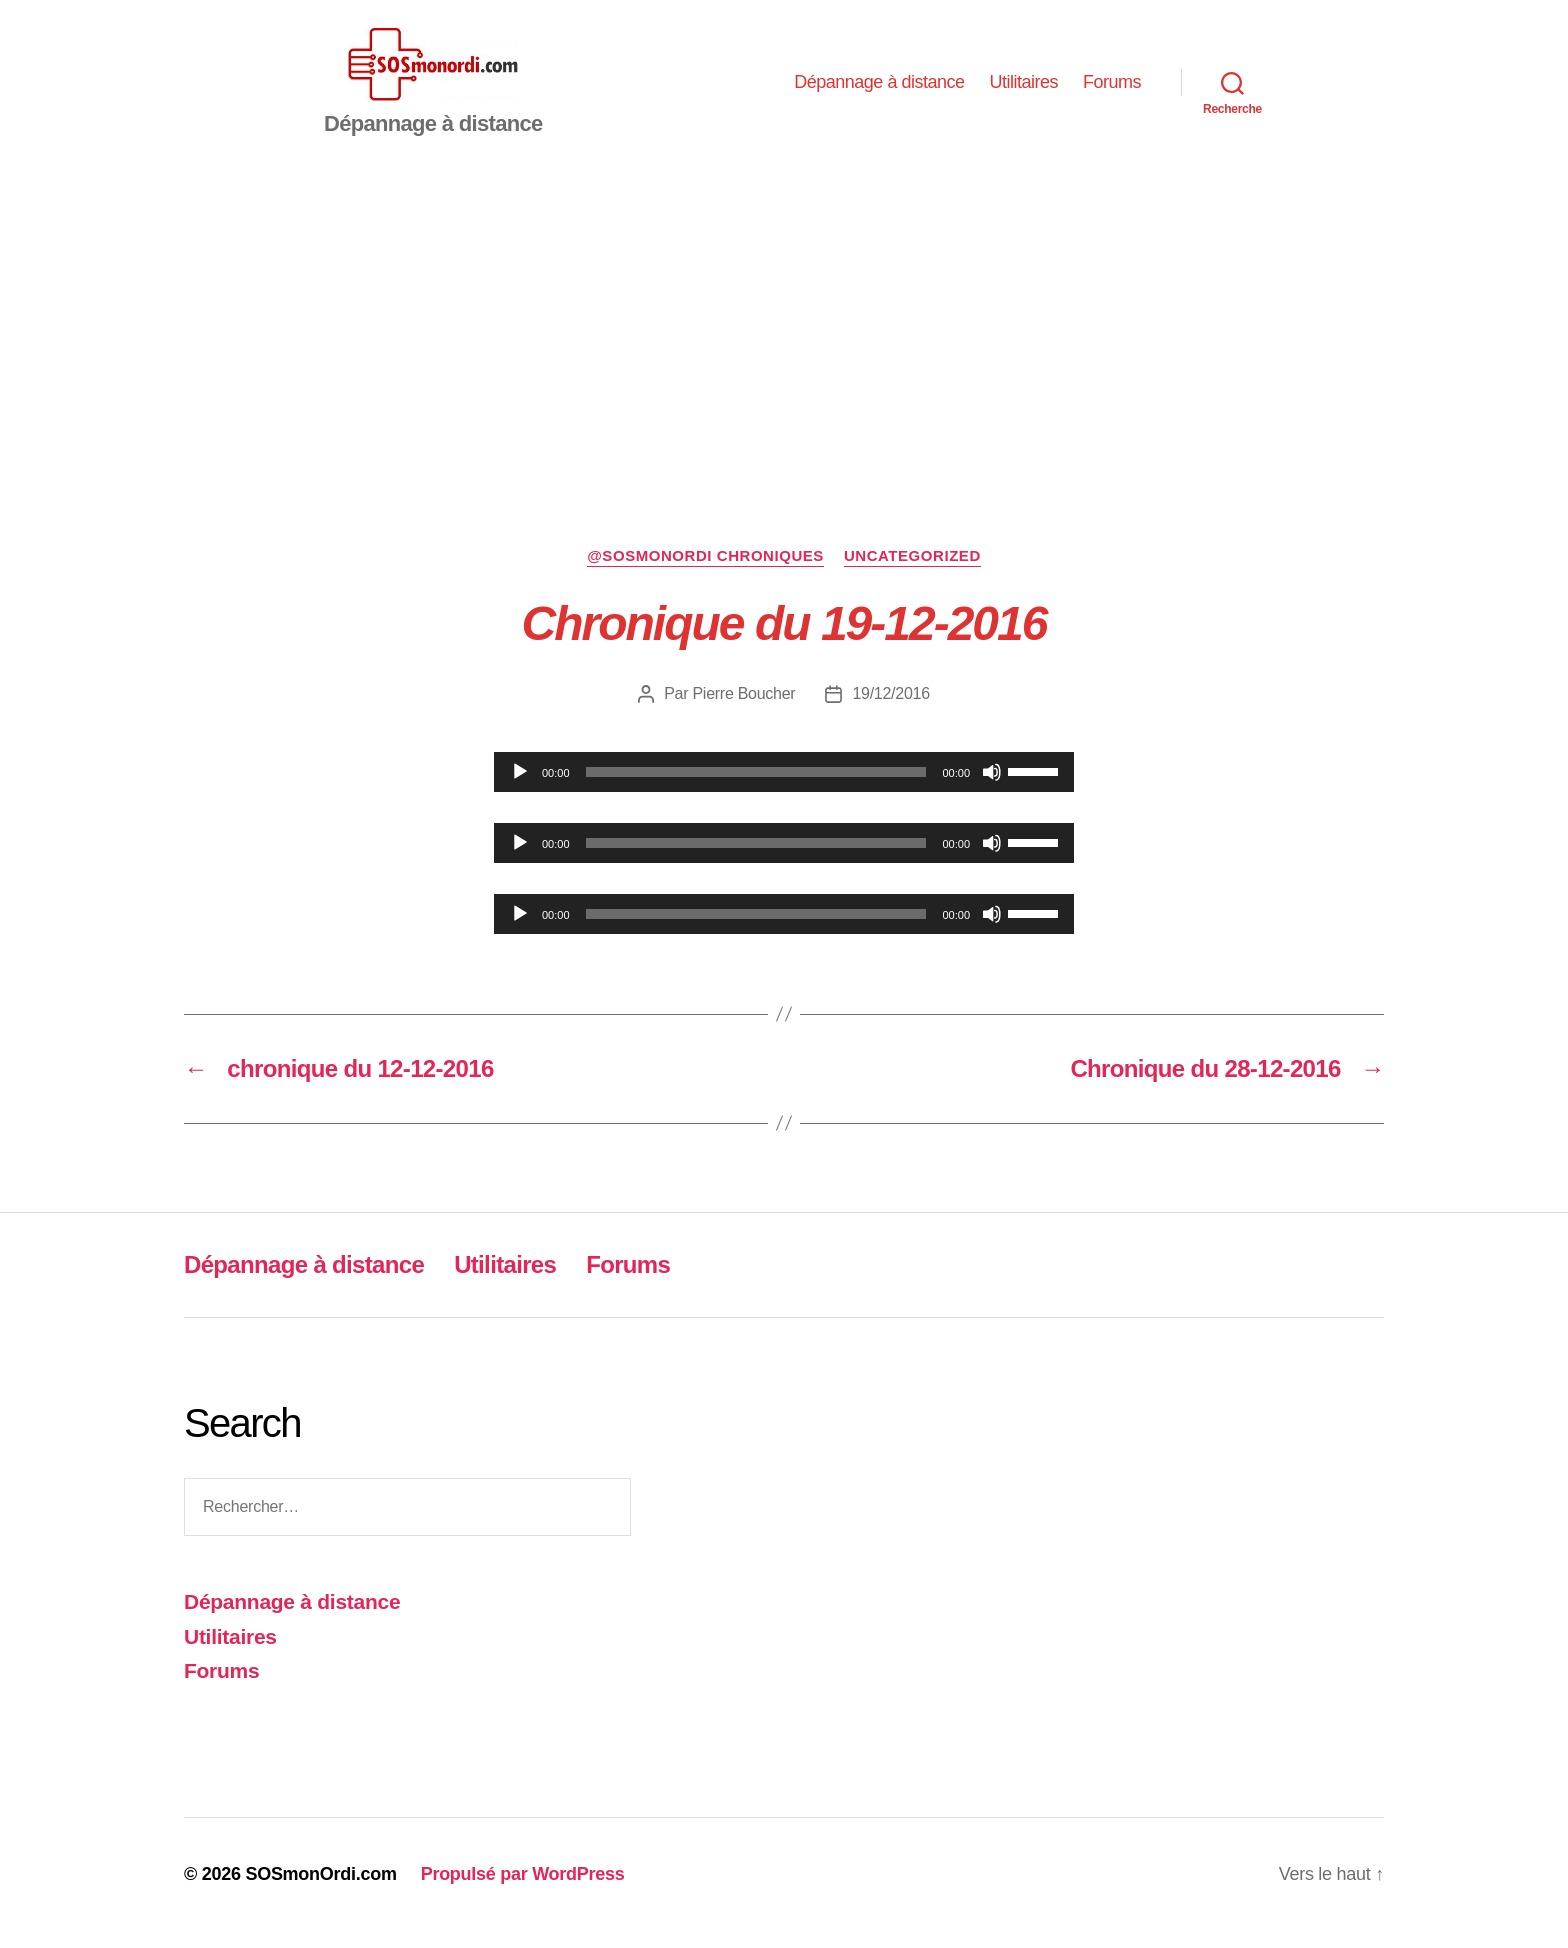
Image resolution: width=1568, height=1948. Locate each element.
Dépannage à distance (879, 90)
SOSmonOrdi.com (320, 1891)
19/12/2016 (890, 709)
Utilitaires (1023, 90)
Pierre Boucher (743, 709)
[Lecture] (520, 788)
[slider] (756, 788)
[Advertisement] (784, 332)
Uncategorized (912, 572)
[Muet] (992, 788)
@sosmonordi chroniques (705, 572)
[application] (784, 788)
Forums (1112, 90)
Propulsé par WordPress (523, 1891)
